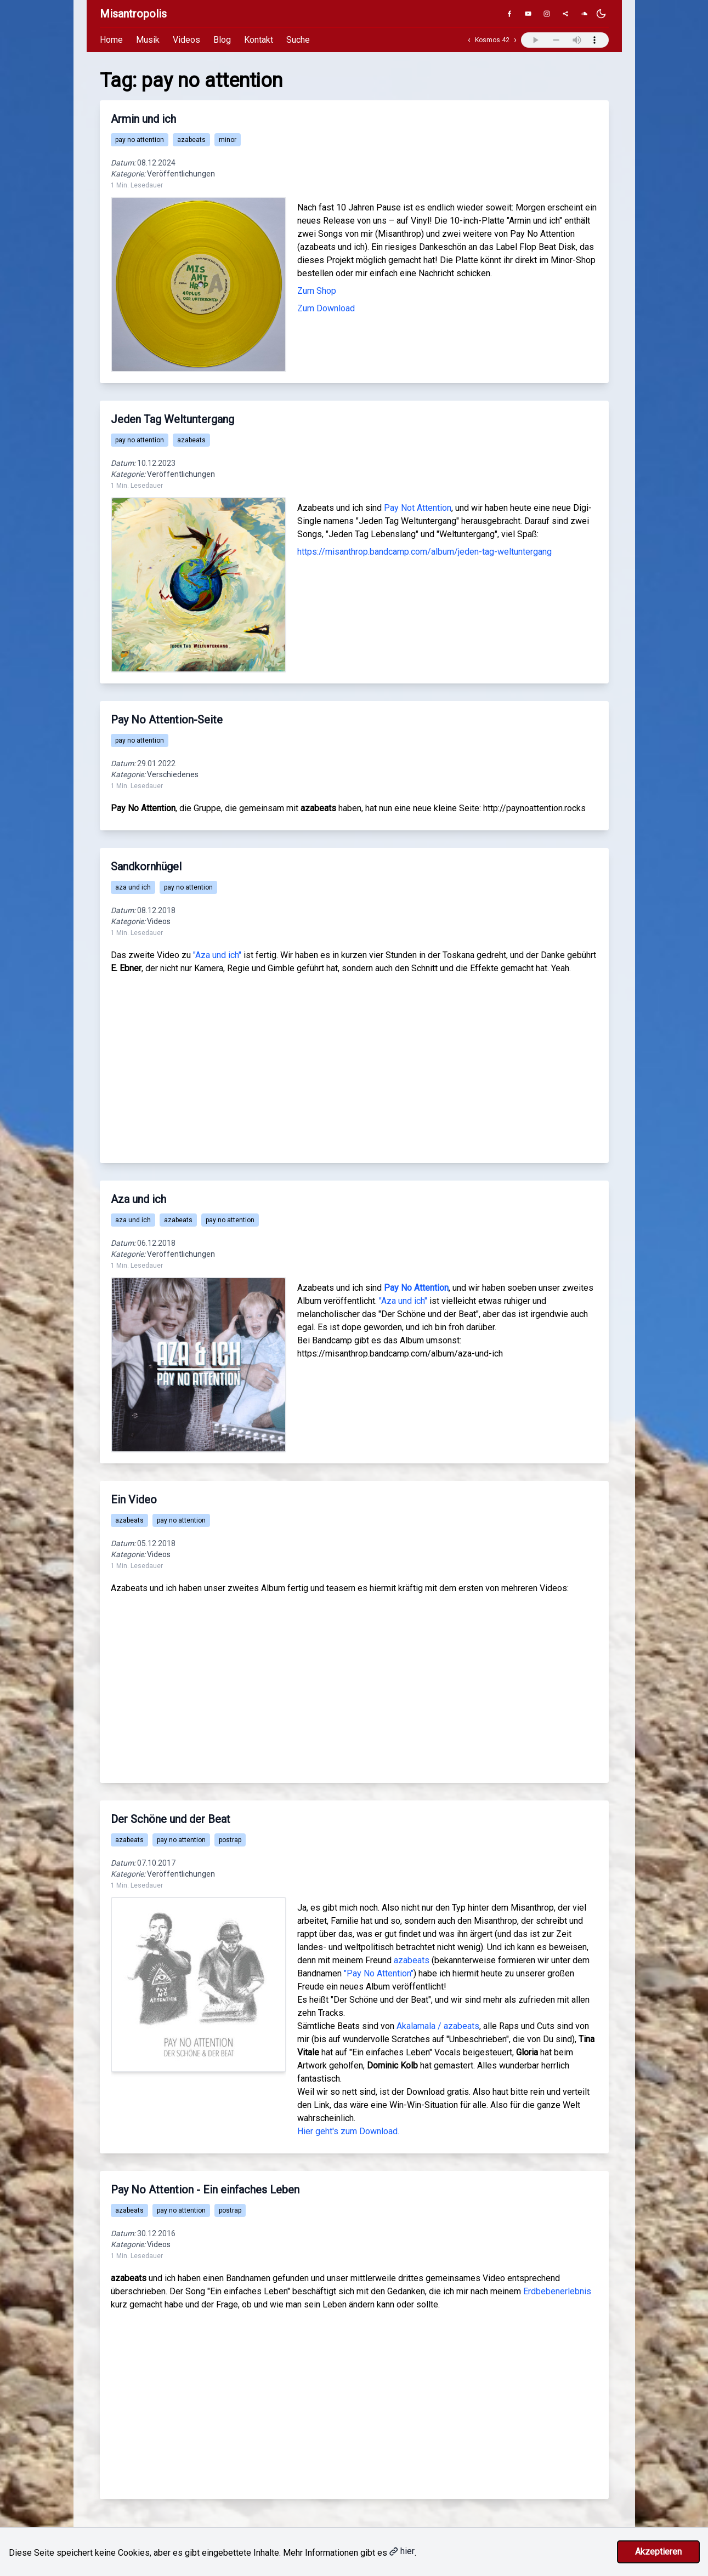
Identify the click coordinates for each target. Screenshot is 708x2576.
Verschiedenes (173, 774)
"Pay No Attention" (379, 1973)
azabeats (191, 140)
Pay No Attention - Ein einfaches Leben (205, 2189)
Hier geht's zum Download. (348, 2131)
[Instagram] (546, 13)
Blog (222, 40)
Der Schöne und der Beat (170, 1819)
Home (111, 40)
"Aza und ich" (217, 955)
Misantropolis (133, 13)
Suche (298, 40)
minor (227, 140)
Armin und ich (143, 119)
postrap (230, 1840)
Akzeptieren (658, 2551)
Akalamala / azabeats (438, 2026)
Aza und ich (138, 1199)
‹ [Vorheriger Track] (469, 40)
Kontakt (258, 40)
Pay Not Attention (417, 508)
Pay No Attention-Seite (167, 719)
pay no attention (139, 140)
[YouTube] (528, 13)
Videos (186, 40)
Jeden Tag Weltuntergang (172, 419)
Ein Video (134, 1499)
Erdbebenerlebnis (557, 2291)
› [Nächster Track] (515, 40)
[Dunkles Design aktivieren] (601, 13)
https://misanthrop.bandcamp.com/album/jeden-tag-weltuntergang (424, 551)
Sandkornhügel (146, 866)
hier (402, 2551)
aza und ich (133, 887)
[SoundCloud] (584, 13)
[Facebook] (509, 13)
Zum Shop (316, 291)
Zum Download (326, 308)
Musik (148, 40)
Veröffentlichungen (181, 173)
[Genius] (565, 13)
